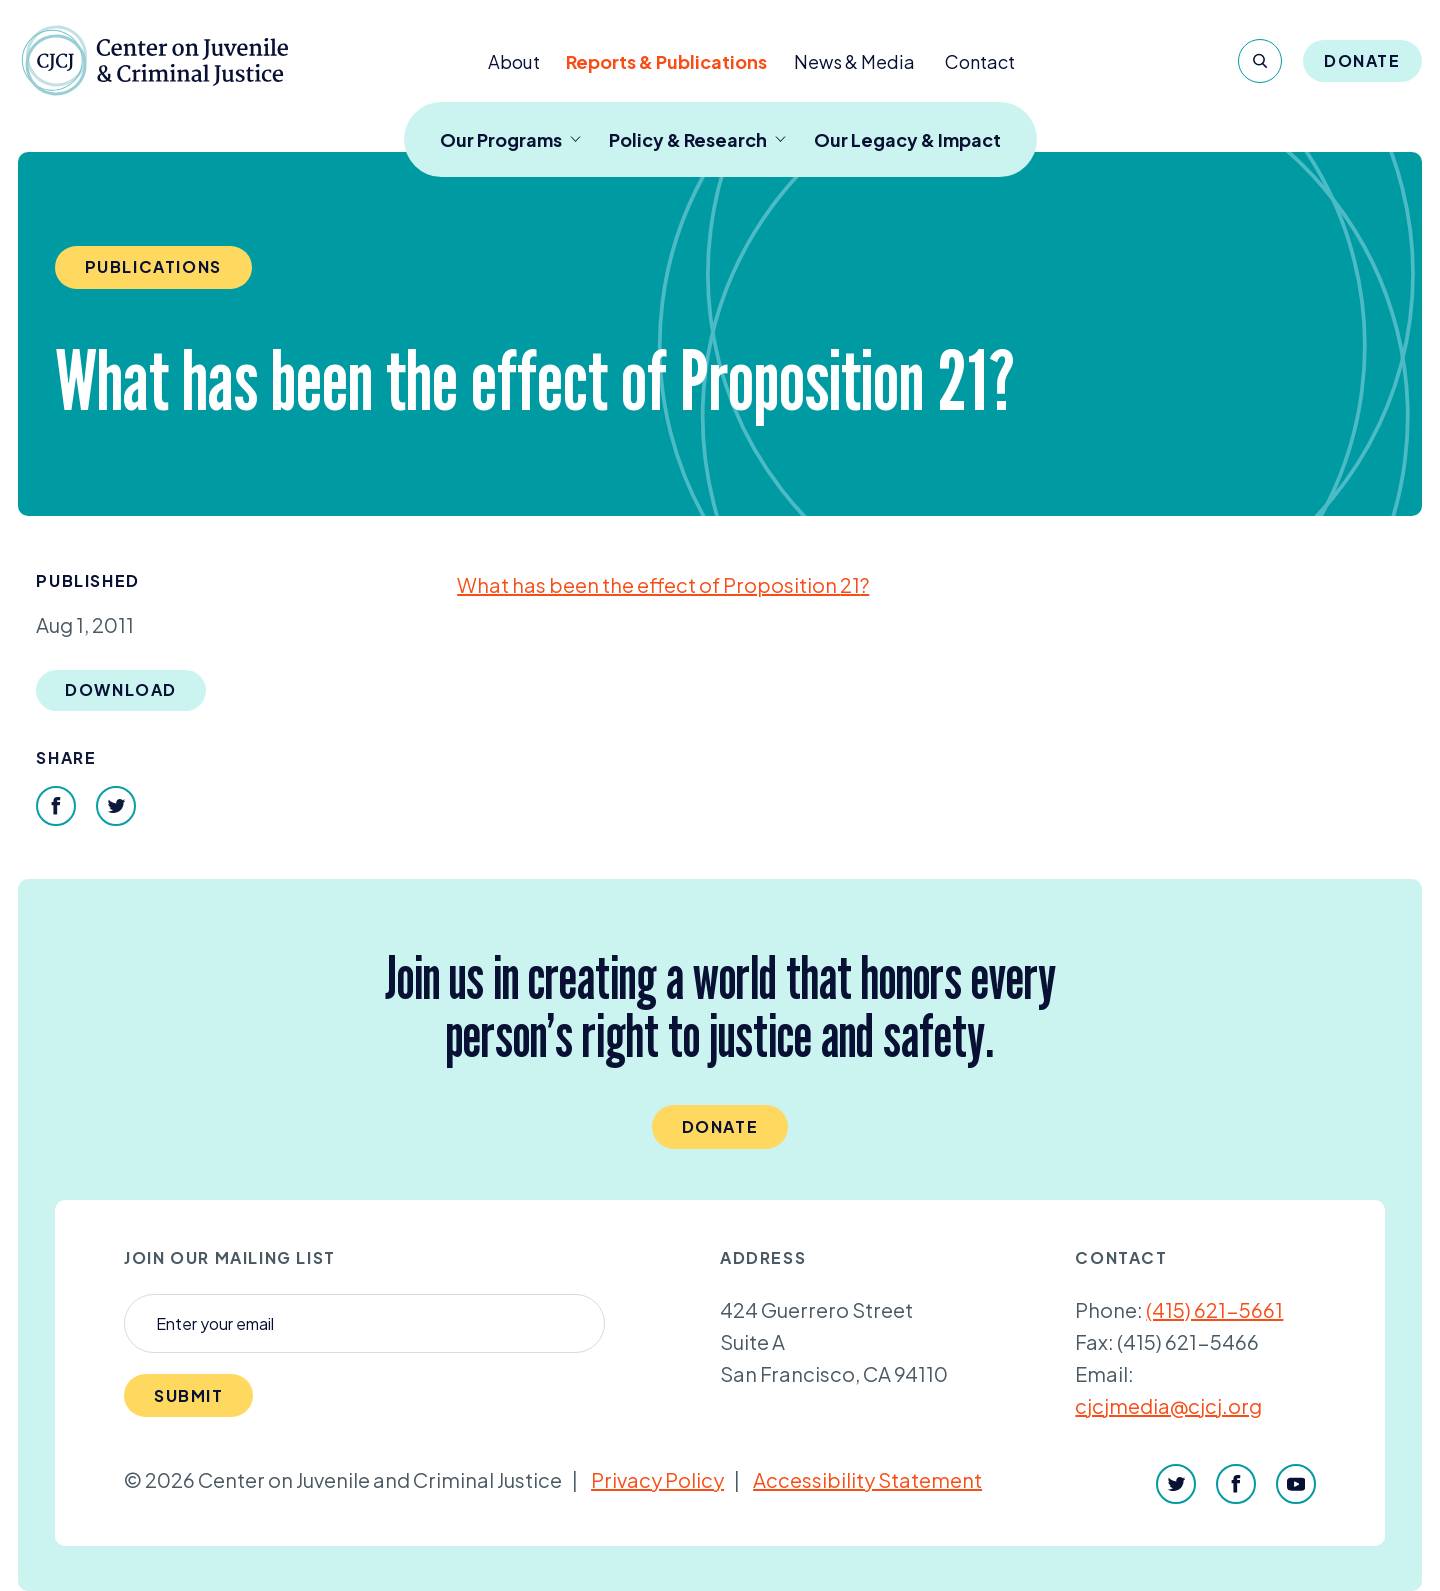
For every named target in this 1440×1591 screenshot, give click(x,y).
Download (121, 689)
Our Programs (510, 139)
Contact (980, 61)
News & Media (854, 61)
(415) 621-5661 (1214, 1309)
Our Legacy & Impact (907, 139)
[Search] (1260, 61)
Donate (1362, 60)
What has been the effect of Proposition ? (663, 584)
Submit (189, 1395)
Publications (153, 266)
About (514, 61)
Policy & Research (697, 139)
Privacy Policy (657, 1479)
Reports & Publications (666, 61)
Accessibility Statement (867, 1479)
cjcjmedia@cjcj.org (1168, 1405)
